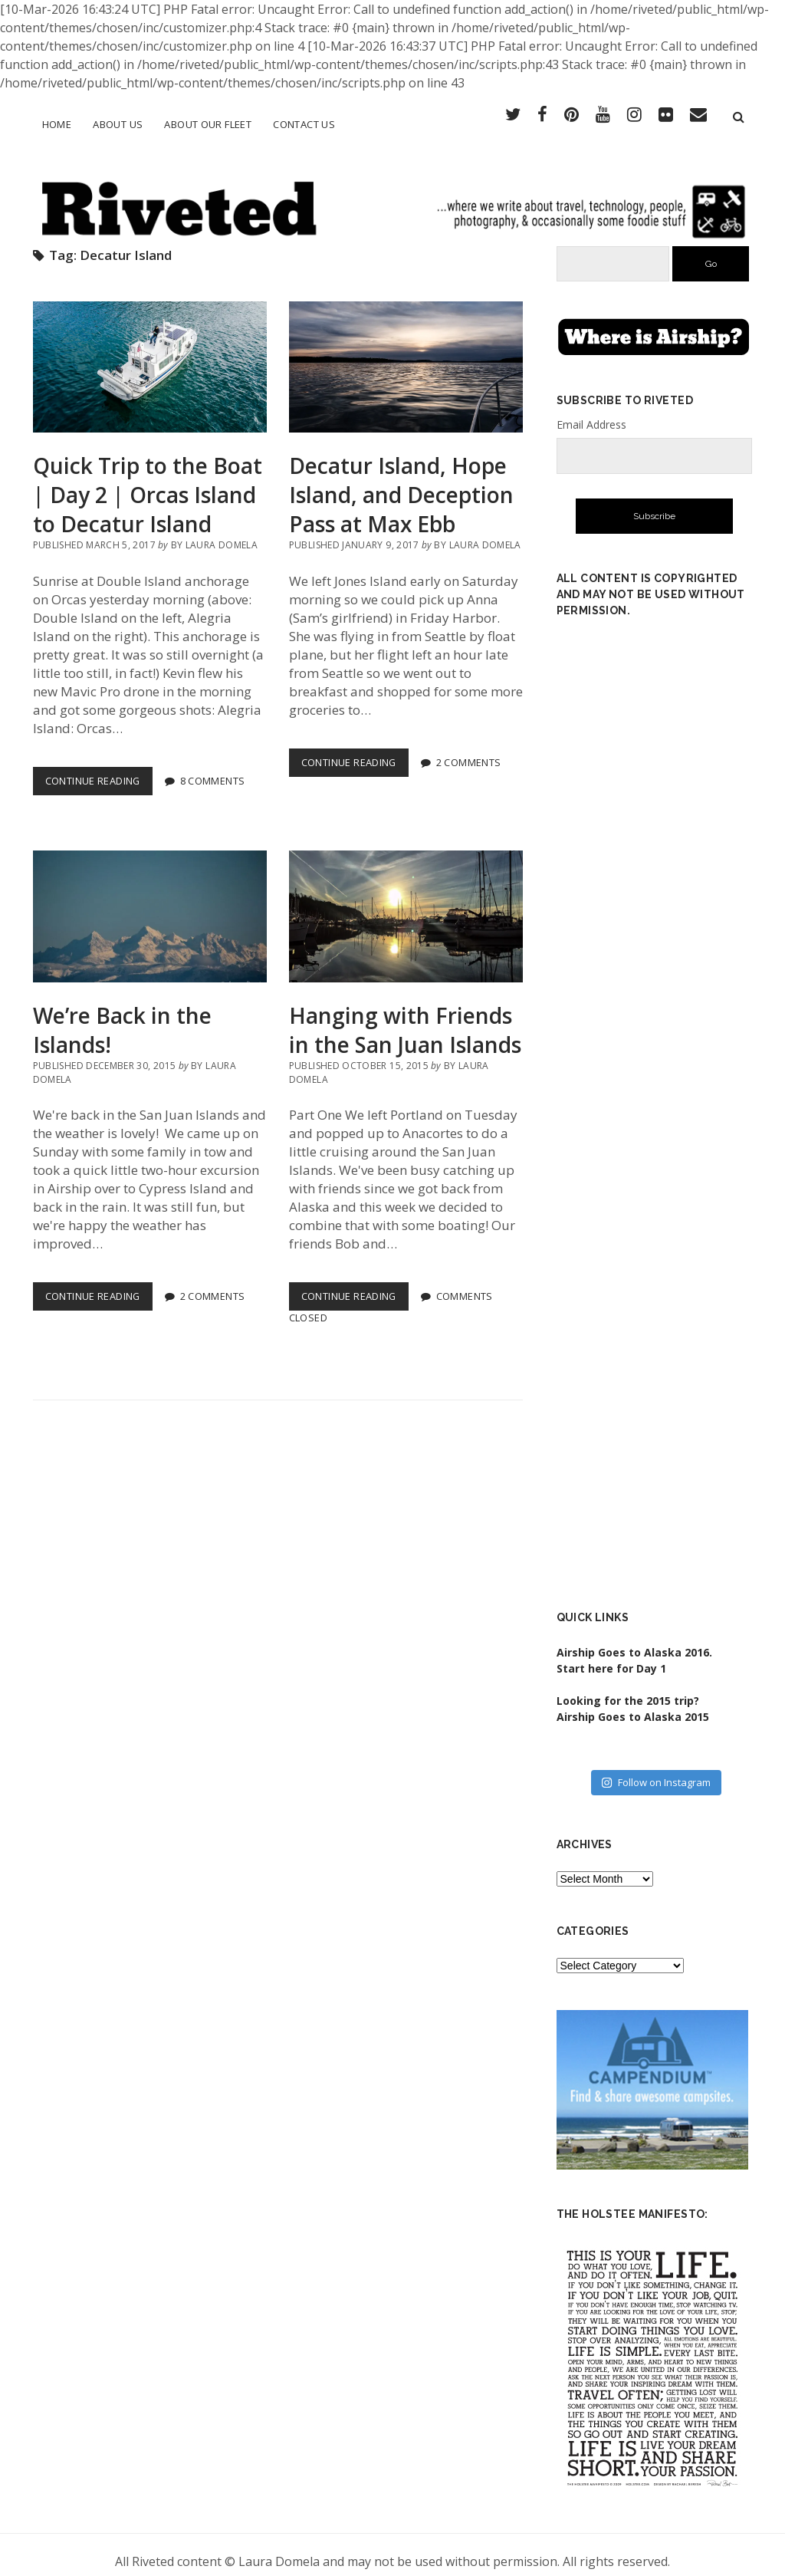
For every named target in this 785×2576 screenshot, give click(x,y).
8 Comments (212, 767)
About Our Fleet (207, 124)
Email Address (591, 411)
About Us (118, 124)
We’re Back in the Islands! (150, 903)
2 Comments (468, 748)
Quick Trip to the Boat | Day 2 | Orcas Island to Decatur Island (150, 353)
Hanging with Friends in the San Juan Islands (406, 903)
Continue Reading (99, 770)
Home (57, 124)
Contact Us (304, 124)
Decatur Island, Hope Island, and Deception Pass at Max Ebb (406, 353)
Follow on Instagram (656, 1768)
